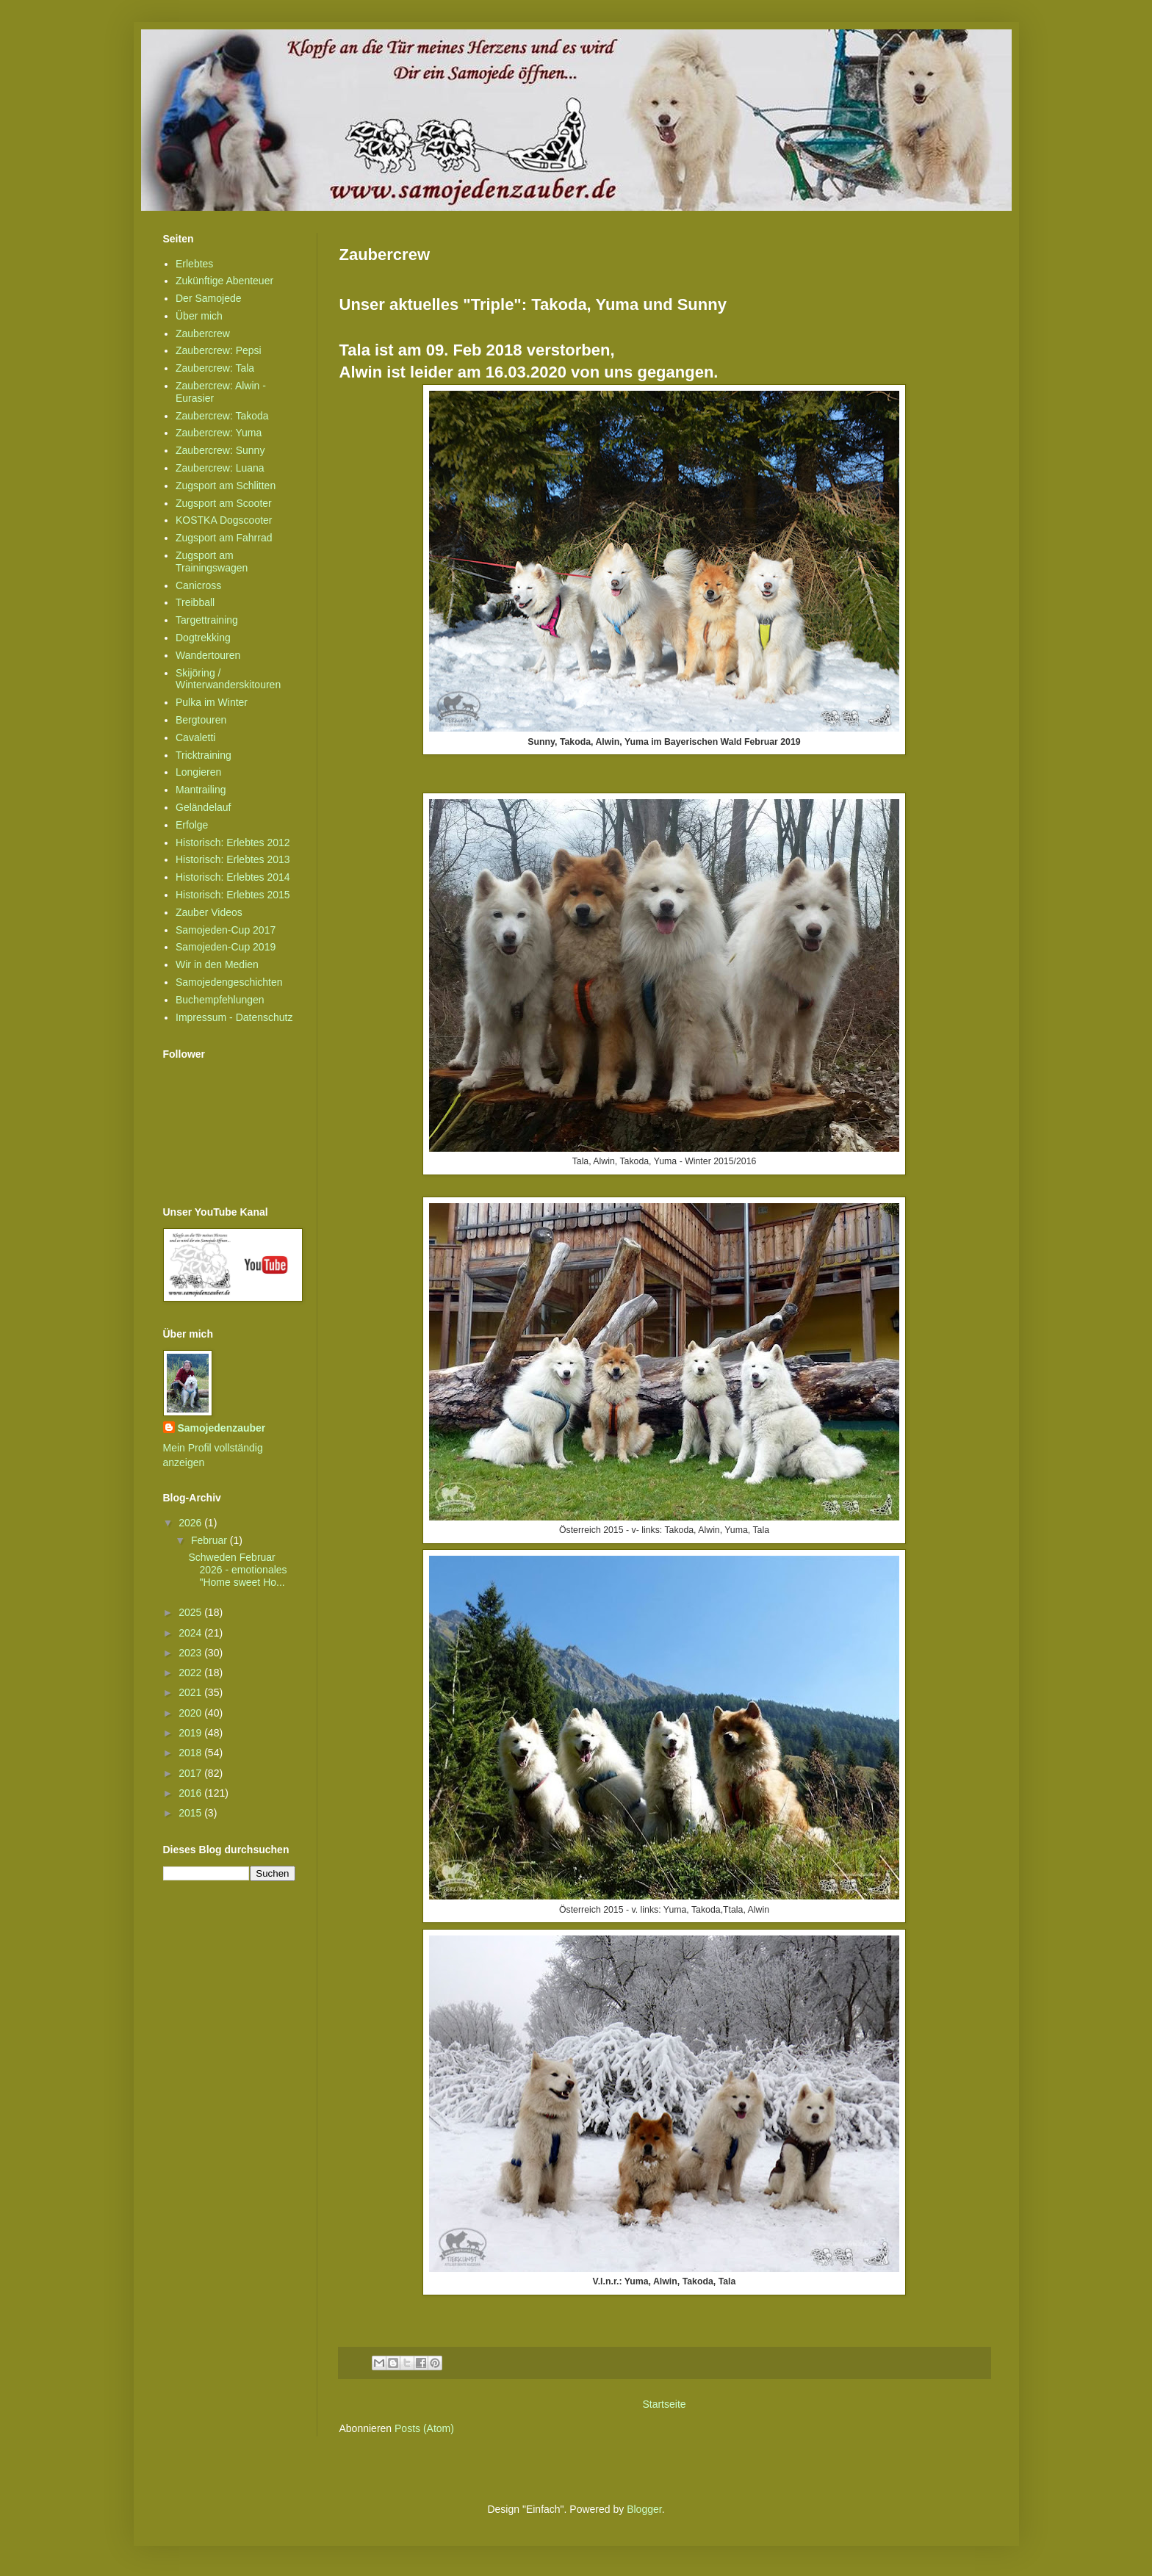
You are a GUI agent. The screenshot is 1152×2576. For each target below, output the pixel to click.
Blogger (644, 2509)
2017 (191, 1773)
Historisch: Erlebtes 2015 (233, 895)
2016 (191, 1793)
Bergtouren (201, 720)
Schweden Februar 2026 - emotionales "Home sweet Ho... (237, 1569)
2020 (191, 1713)
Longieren (198, 772)
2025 (191, 1612)
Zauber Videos (209, 912)
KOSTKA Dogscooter (224, 520)
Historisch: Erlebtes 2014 (233, 877)
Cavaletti (195, 737)
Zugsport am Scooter (224, 503)
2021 (191, 1692)
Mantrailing (201, 789)
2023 (191, 1653)
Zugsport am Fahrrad (224, 538)
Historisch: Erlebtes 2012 (233, 842)
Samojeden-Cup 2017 (226, 930)
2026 (191, 1523)
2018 (191, 1752)
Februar (210, 1540)
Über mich (199, 316)
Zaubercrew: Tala (215, 368)
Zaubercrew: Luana (220, 468)
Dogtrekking (203, 637)
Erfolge (192, 825)
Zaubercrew (203, 333)
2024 (191, 1633)
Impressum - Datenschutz (234, 1017)
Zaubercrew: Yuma (219, 433)
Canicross (198, 585)
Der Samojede (209, 298)
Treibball (195, 602)
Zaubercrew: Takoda (222, 416)
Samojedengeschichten (229, 982)
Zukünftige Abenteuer (224, 280)
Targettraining (207, 620)
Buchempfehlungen (220, 1000)
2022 (191, 1672)
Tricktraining (203, 755)
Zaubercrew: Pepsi (219, 350)
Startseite (663, 2404)
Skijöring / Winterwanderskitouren (228, 679)
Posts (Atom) (424, 2428)
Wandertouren (208, 655)
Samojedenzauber (222, 1428)
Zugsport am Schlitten (226, 485)
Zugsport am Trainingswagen (212, 561)
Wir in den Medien (217, 964)
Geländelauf (203, 807)
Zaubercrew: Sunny (220, 450)
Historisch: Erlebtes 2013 (233, 859)
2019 (191, 1733)
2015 (191, 1813)
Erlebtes (194, 264)
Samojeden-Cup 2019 (226, 947)
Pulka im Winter (212, 702)
